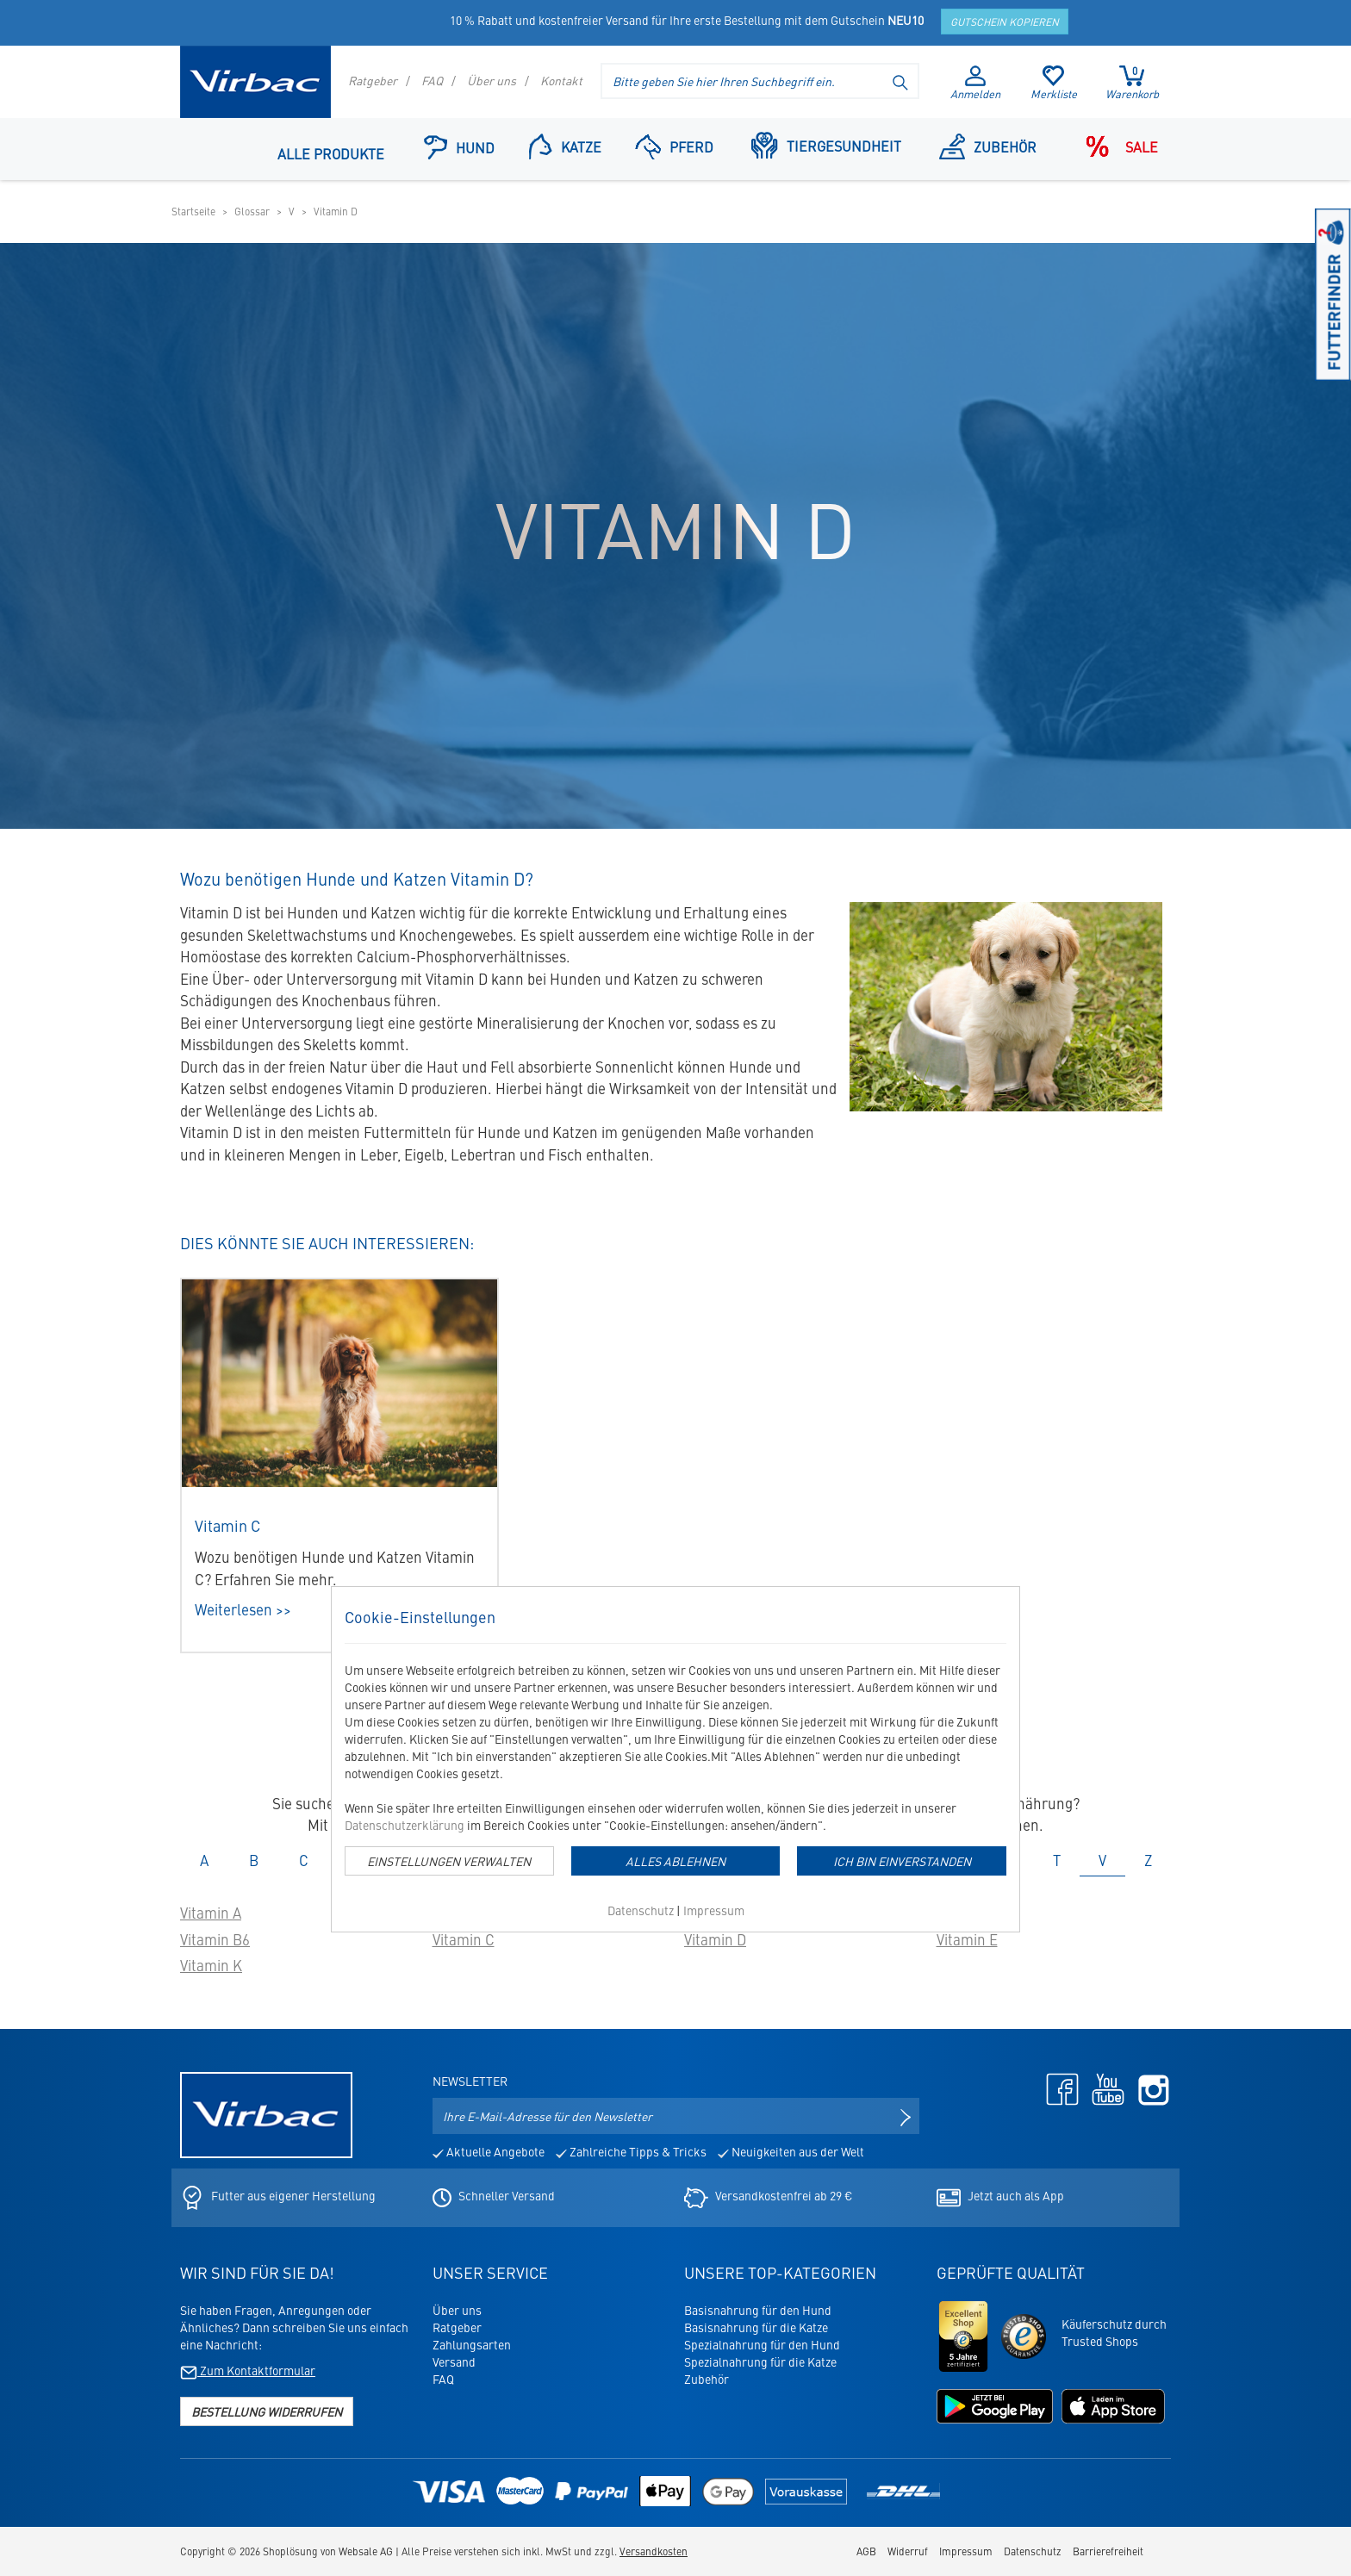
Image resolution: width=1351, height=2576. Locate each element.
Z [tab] (1148, 1860)
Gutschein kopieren (1004, 21)
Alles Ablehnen (675, 1861)
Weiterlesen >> (243, 1609)
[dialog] (675, 1759)
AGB (866, 2551)
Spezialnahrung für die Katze (760, 2361)
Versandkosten (653, 2551)
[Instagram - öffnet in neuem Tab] (1149, 2087)
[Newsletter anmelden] (905, 2116)
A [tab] (204, 1860)
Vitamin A (210, 1912)
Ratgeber (372, 80)
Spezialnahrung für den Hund (762, 2344)
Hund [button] (459, 147)
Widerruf (907, 2551)
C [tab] (303, 1860)
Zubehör (706, 2378)
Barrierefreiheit (1108, 2551)
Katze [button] (565, 146)
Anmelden (975, 83)
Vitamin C (464, 1939)
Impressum (713, 1910)
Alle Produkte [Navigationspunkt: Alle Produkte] (330, 153)
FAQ (432, 80)
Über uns (491, 80)
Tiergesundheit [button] (825, 145)
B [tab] (253, 1860)
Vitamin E (967, 1939)
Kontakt (561, 80)
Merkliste (1053, 83)
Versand (454, 2361)
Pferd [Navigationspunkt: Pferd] (674, 146)
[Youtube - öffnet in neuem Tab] (1103, 2087)
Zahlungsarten (472, 2344)
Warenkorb (1132, 83)
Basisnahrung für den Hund (757, 2309)
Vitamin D (715, 1939)
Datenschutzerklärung (404, 1824)
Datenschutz (640, 1910)
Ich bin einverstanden (902, 1861)
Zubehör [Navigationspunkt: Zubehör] (988, 146)
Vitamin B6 (215, 1939)
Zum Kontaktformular (247, 2370)
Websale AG (366, 2551)
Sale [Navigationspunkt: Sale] (1117, 146)
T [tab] (1057, 1860)
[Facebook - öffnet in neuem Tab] (1058, 2087)
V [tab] (1102, 1860)
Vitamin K (211, 1965)
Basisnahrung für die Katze (756, 2327)
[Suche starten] (901, 81)
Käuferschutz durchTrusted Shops (1114, 2332)
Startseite (193, 211)
